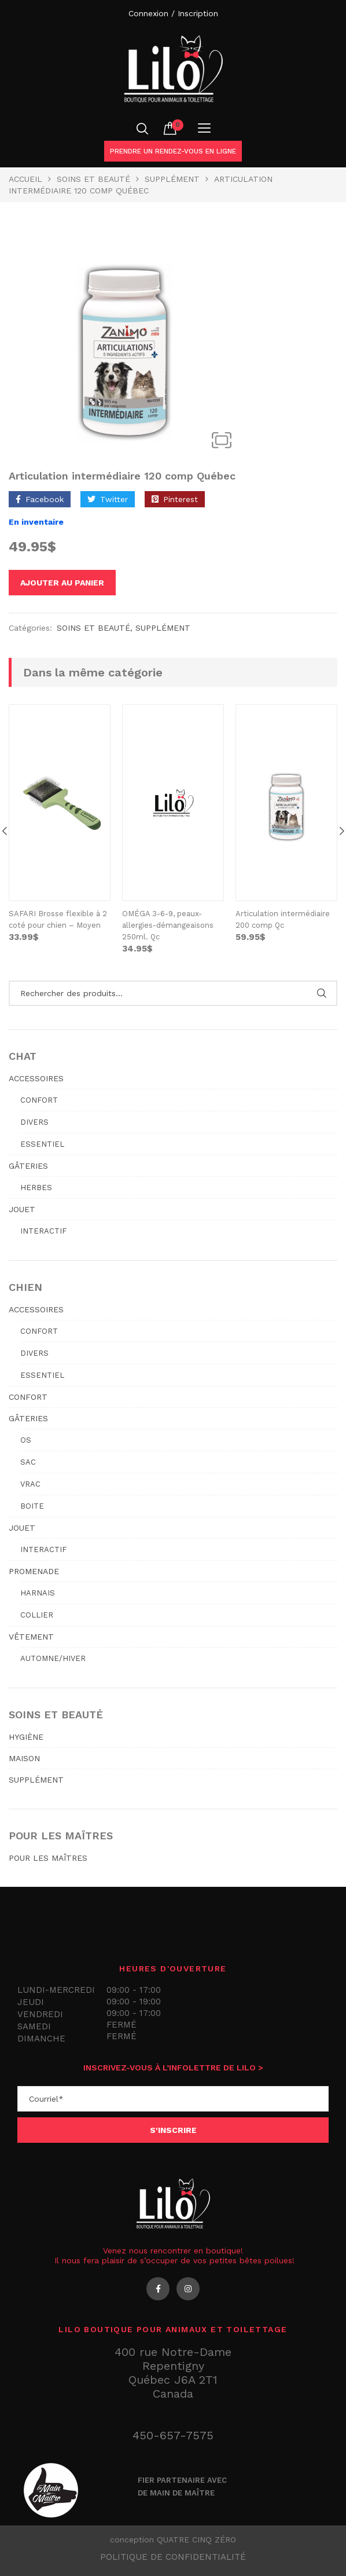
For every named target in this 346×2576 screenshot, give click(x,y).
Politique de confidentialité (173, 2557)
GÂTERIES (28, 1165)
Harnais (37, 1593)
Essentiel (42, 1144)
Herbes (36, 1187)
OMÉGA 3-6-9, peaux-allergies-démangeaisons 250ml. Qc (168, 925)
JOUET (22, 1209)
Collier (36, 1615)
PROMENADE (34, 1571)
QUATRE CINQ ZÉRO (196, 2539)
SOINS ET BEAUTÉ (93, 179)
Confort (39, 1100)
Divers (34, 1122)
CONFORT (28, 1397)
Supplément (172, 179)
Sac (28, 1462)
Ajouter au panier (62, 582)
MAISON (24, 1758)
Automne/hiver (53, 1658)
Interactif (43, 1231)
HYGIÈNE (26, 1736)
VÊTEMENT (31, 1636)
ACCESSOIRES (36, 1078)
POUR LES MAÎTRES (48, 1858)
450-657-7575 (173, 2435)
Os (25, 1440)
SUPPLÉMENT (36, 1779)
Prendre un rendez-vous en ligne (173, 151)
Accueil (25, 179)
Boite (32, 1506)
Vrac (30, 1484)
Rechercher (321, 993)
